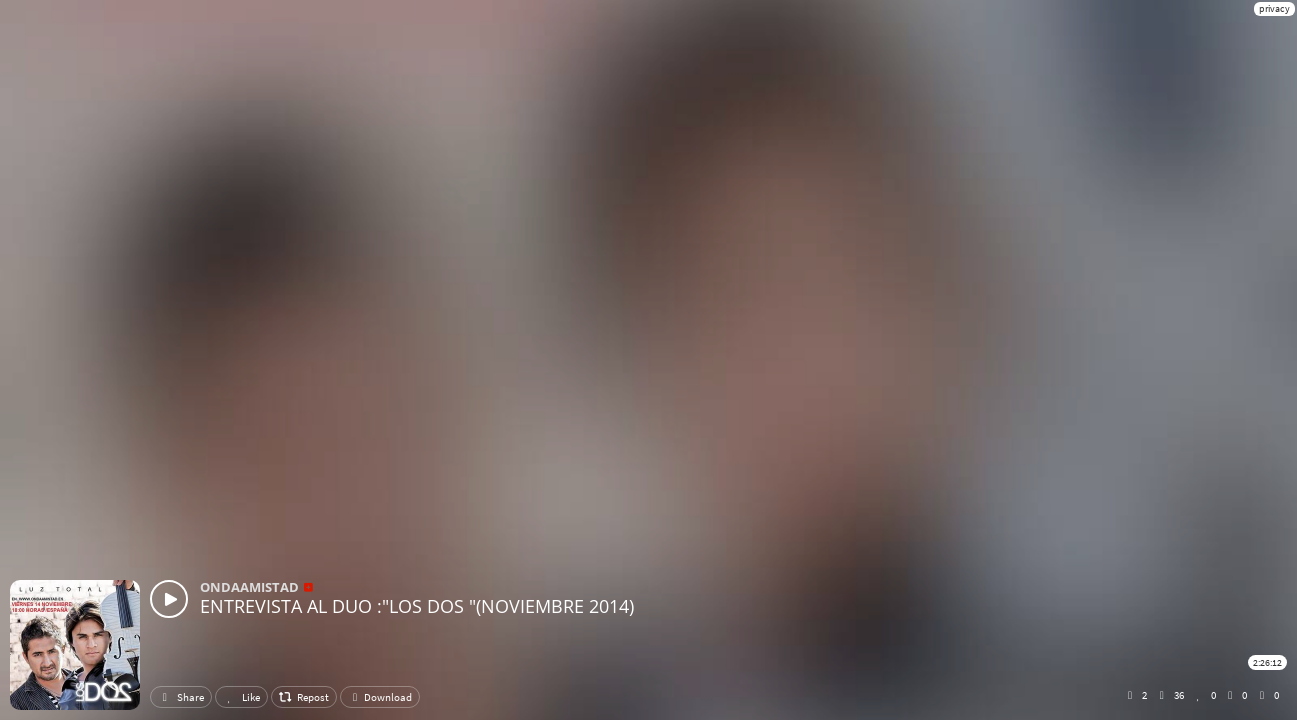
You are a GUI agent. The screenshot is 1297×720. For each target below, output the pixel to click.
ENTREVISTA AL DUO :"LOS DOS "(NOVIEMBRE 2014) (417, 606)
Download (380, 697)
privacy (1274, 8)
